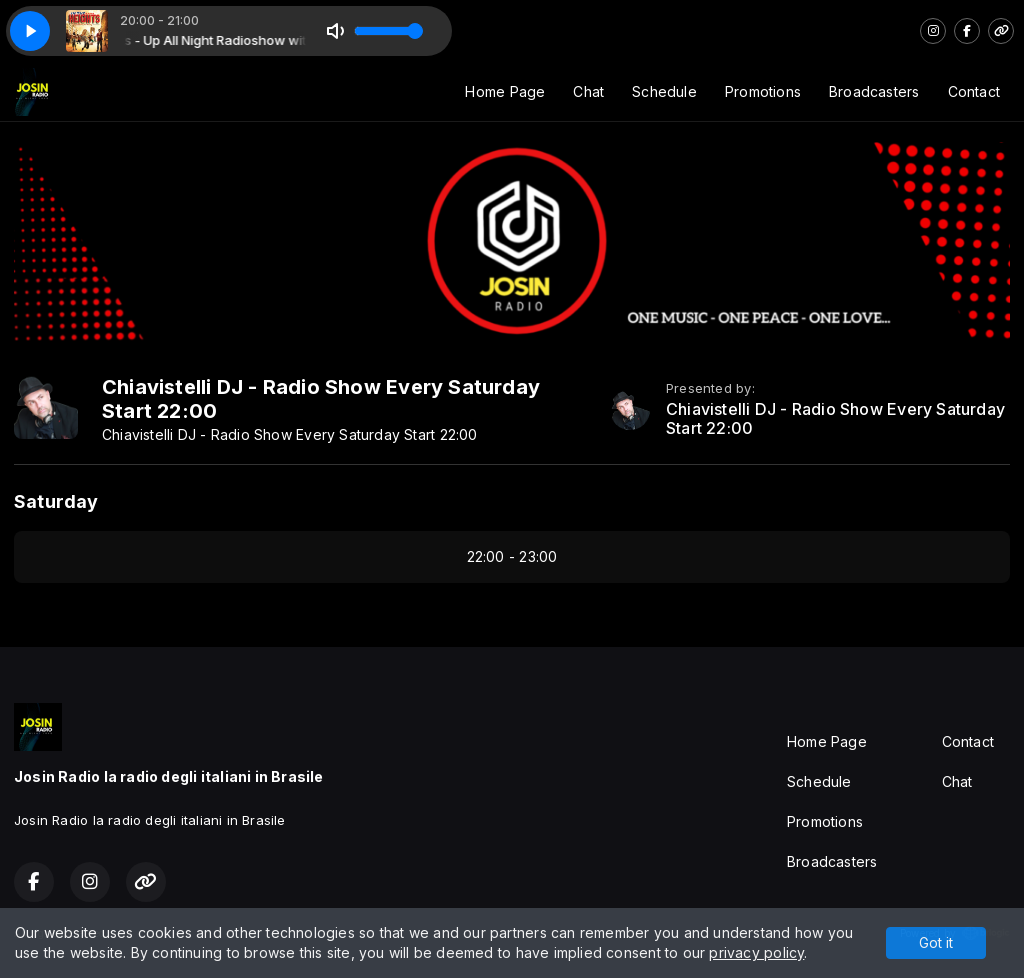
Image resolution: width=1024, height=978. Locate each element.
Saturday (56, 501)
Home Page (505, 91)
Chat (588, 91)
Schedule (664, 91)
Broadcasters (874, 91)
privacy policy (756, 952)
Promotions (763, 91)
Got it (936, 942)
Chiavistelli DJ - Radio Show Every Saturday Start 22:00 (835, 419)
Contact (974, 91)
